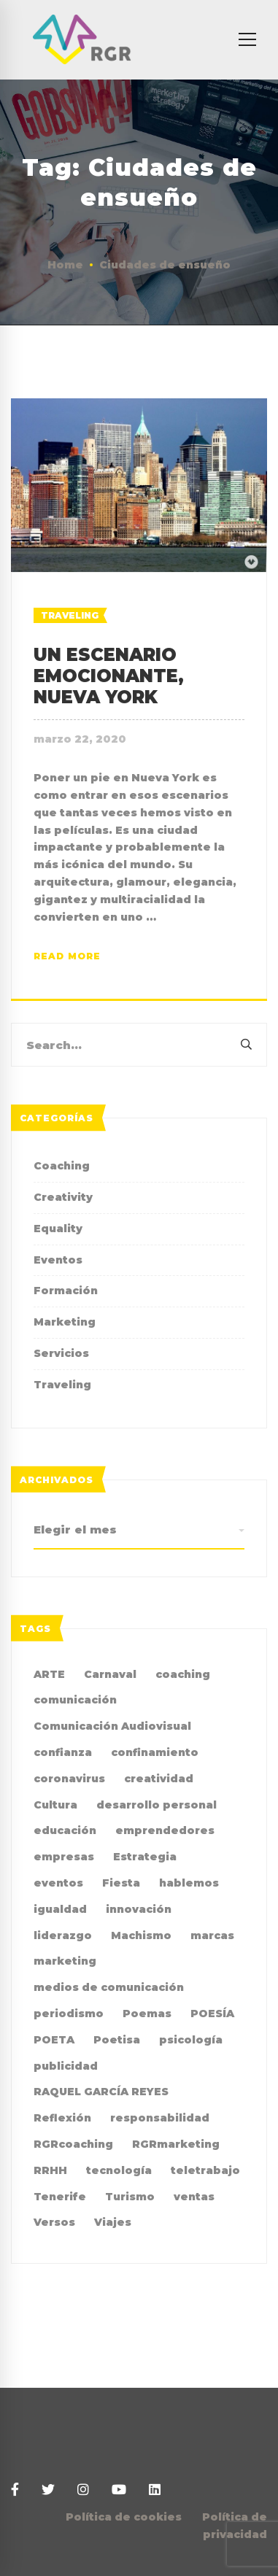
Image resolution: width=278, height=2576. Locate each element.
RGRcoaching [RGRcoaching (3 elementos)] (73, 2144)
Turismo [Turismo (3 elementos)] (130, 2196)
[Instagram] (83, 2490)
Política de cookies (124, 2516)
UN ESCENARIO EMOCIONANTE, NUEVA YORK (109, 676)
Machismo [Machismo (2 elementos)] (141, 1935)
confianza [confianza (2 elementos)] (63, 1752)
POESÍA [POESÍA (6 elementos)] (212, 2013)
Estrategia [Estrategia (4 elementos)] (145, 1856)
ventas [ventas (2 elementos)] (194, 2196)
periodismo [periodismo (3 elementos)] (69, 2013)
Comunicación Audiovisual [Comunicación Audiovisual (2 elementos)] (112, 1726)
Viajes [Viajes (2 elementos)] (112, 2222)
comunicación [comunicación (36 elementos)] (75, 1699)
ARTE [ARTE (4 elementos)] (49, 1674)
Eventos (58, 1259)
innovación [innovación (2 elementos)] (138, 1909)
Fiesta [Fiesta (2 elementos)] (121, 1883)
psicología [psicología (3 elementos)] (191, 2039)
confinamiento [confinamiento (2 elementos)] (154, 1752)
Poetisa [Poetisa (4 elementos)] (116, 2039)
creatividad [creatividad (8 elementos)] (158, 1778)
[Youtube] (119, 2490)
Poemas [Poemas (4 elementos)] (147, 2013)
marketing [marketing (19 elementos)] (65, 1961)
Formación (66, 1290)
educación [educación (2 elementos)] (65, 1830)
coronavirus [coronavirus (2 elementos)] (69, 1778)
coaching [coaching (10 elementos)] (182, 1674)
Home (65, 264)
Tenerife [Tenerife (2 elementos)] (60, 2196)
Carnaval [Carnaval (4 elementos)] (110, 1674)
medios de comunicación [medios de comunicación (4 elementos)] (109, 1987)
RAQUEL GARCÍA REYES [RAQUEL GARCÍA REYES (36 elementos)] (101, 2091)
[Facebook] (14, 2490)
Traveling (70, 615)
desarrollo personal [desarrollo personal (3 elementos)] (156, 1804)
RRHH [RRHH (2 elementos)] (50, 2170)
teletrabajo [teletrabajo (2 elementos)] (205, 2170)
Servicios (61, 1353)
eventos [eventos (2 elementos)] (58, 1883)
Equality (58, 1228)
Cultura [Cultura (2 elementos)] (55, 1804)
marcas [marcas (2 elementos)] (212, 1935)
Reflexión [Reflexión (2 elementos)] (62, 2117)
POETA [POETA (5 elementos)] (54, 2039)
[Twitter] (48, 2490)
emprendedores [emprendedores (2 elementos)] (165, 1830)
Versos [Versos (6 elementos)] (54, 2222)
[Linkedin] (154, 2490)
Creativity (63, 1197)
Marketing (65, 1321)
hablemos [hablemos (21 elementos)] (189, 1883)
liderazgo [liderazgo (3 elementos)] (63, 1935)
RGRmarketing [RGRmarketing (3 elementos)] (176, 2144)
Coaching (62, 1165)
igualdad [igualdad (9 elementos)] (60, 1909)
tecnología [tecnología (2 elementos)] (119, 2170)
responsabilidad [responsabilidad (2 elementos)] (159, 2117)
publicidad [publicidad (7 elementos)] (66, 2066)
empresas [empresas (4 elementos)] (64, 1856)
